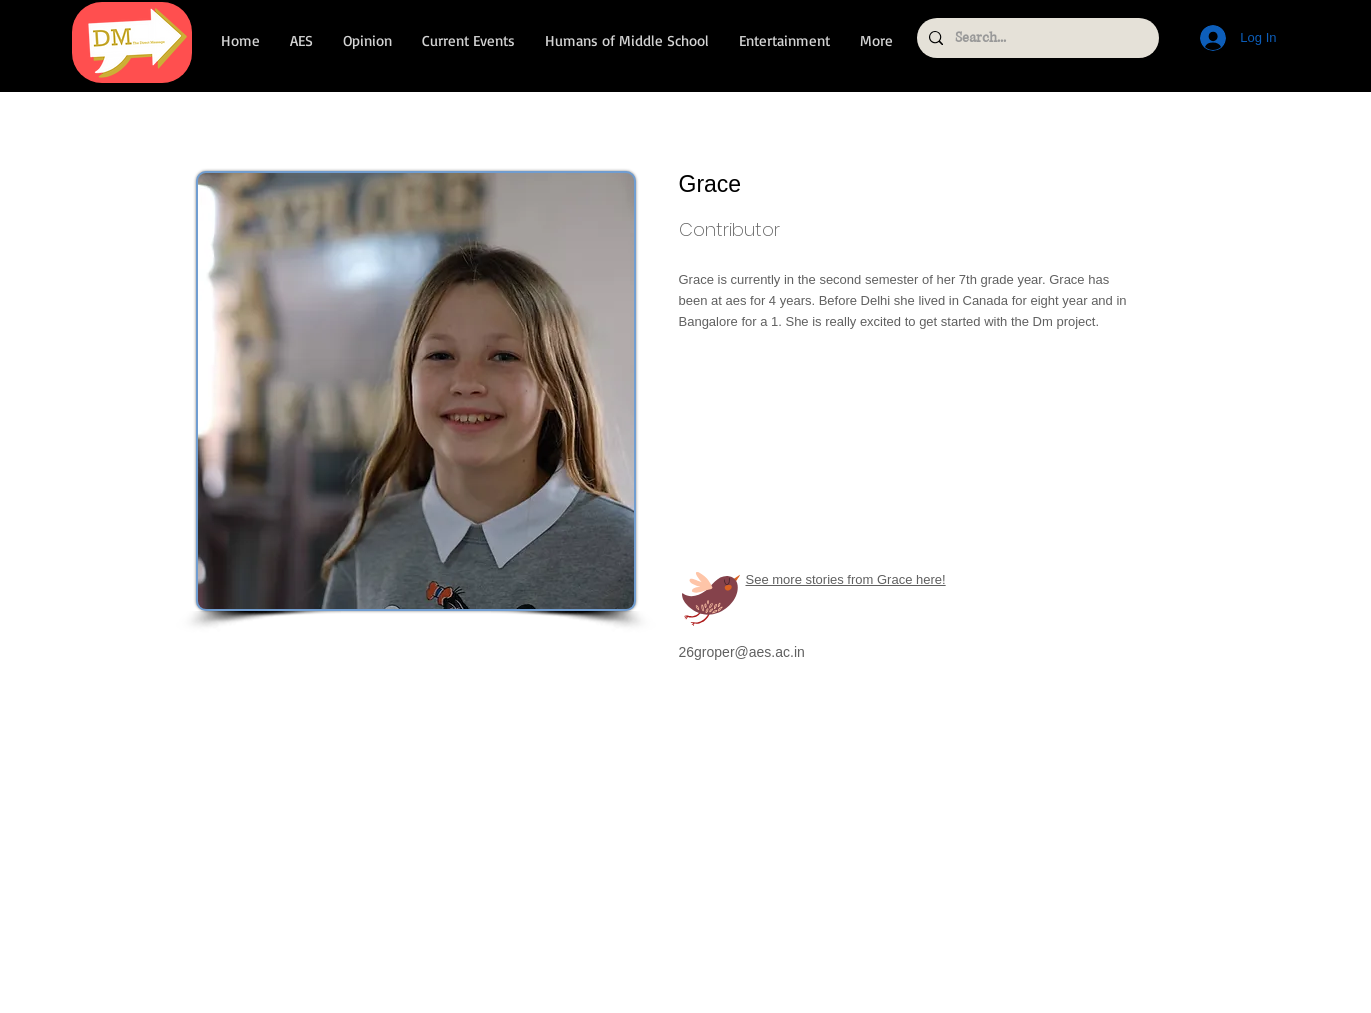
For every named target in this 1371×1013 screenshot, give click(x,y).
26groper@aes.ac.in (742, 652)
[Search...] (1036, 38)
